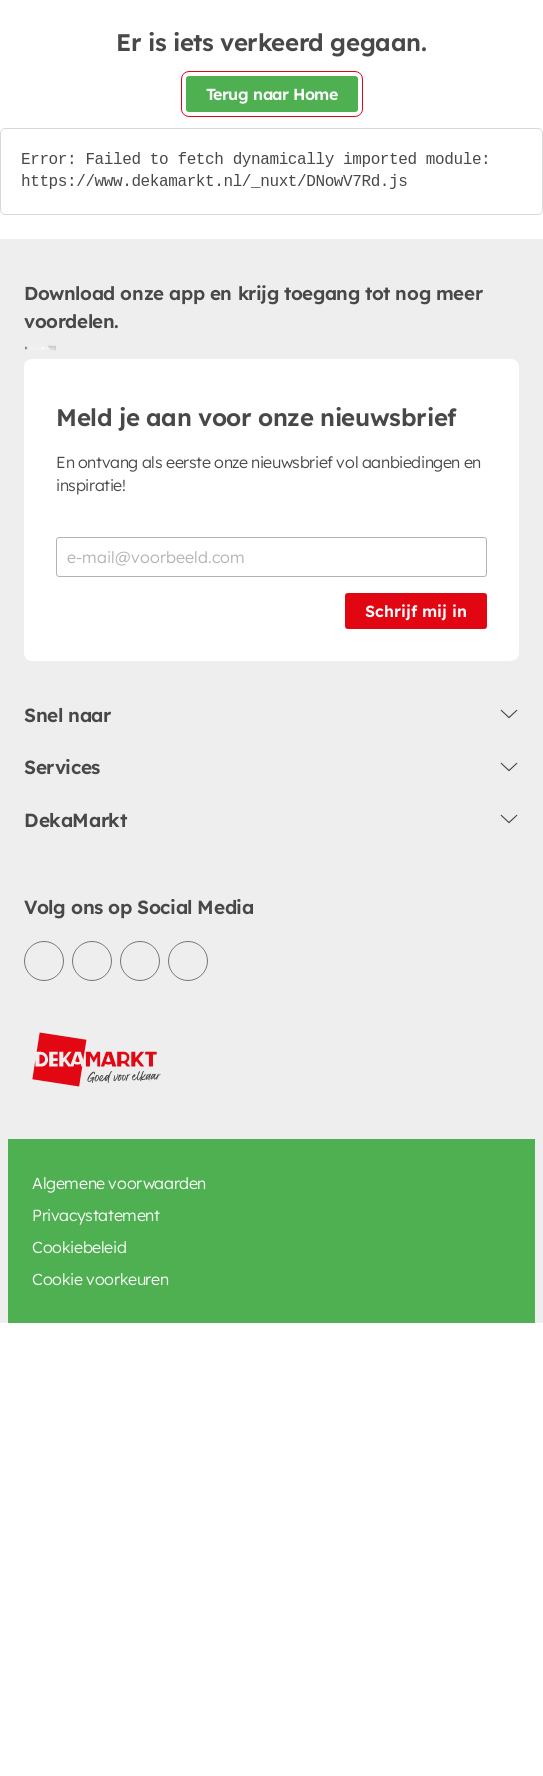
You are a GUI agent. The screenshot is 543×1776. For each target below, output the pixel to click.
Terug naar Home (272, 94)
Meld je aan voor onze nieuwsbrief (256, 417)
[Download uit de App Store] (48, 347)
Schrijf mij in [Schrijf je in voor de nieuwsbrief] (416, 611)
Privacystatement (96, 1215)
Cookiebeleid (79, 1247)
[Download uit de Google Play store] (32, 347)
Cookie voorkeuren (100, 1279)
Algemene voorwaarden (119, 1183)
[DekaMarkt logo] (97, 1060)
